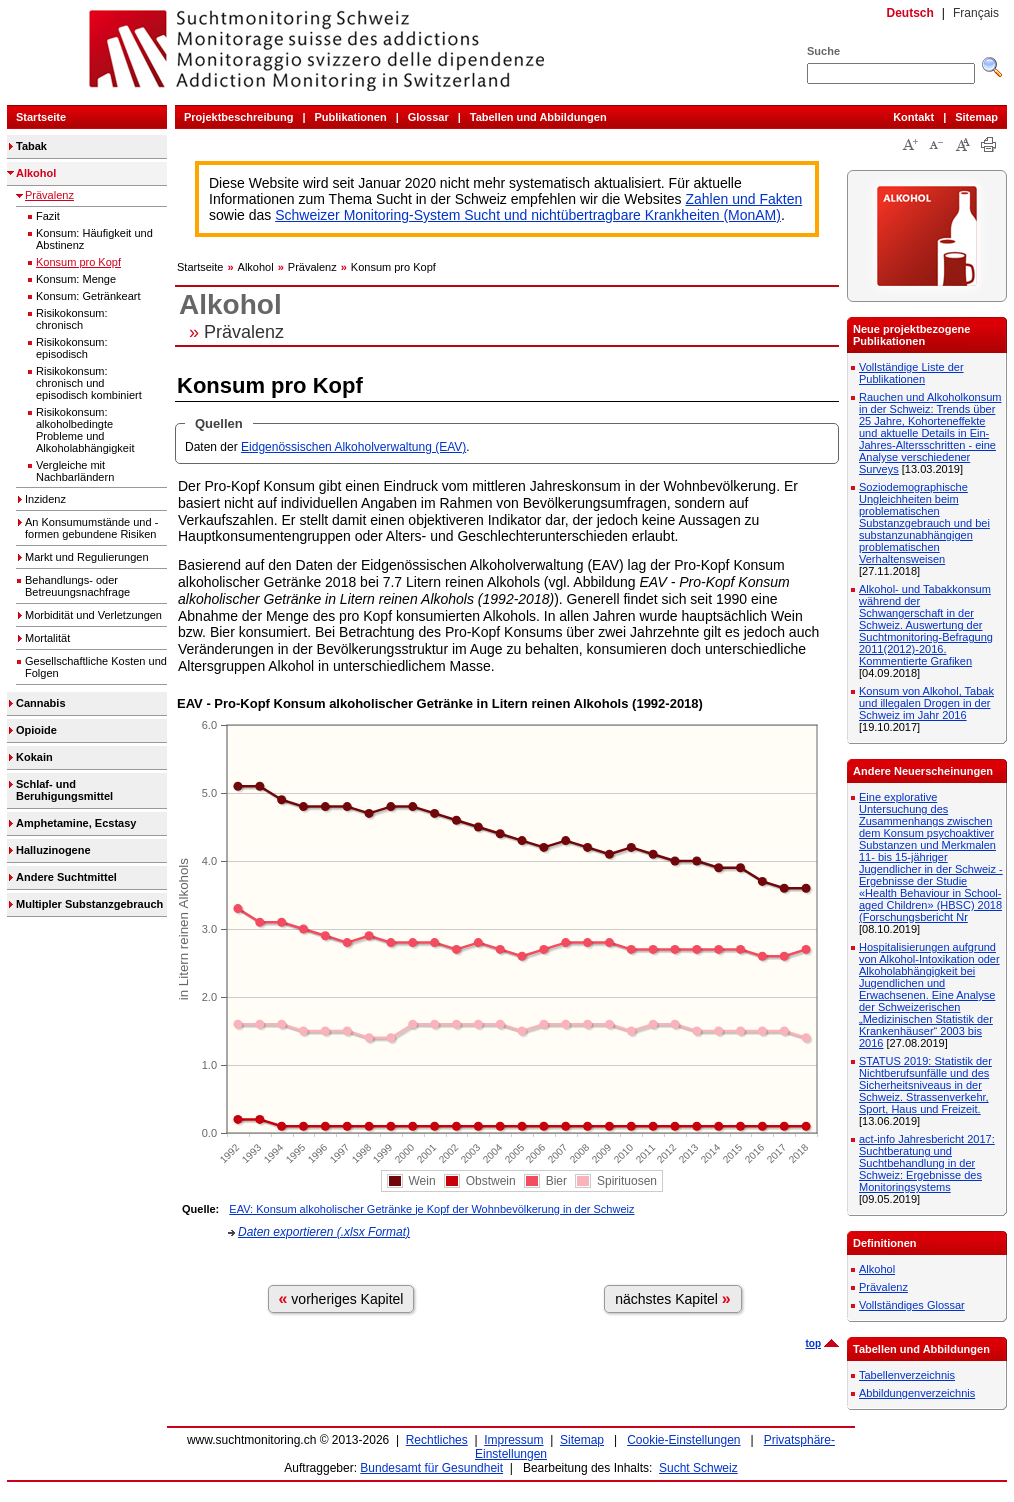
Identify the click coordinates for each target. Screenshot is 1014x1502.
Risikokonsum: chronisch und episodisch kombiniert (89, 383)
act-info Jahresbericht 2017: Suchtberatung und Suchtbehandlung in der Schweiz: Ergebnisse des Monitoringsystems (927, 1163)
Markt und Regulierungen (87, 557)
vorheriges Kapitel (341, 1298)
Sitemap (976, 117)
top (813, 1343)
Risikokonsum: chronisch (72, 319)
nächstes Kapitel (673, 1298)
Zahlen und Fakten (744, 199)
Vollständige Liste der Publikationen (911, 373)
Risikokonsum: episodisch (72, 348)
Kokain (34, 757)
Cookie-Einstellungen (683, 1440)
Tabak (31, 146)
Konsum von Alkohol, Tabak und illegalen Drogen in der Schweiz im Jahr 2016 (926, 703)
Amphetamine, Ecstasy (76, 823)
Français (976, 13)
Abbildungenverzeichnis (917, 1393)
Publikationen (351, 117)
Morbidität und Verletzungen (93, 615)
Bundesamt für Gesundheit (431, 1468)
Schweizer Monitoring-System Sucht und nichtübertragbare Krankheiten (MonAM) (528, 215)
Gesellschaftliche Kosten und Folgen (96, 667)
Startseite (41, 117)
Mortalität (47, 638)
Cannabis (41, 703)
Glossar (428, 117)
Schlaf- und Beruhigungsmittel (64, 790)
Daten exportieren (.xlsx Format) (324, 1232)
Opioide (36, 730)
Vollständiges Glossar (912, 1305)
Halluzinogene (53, 850)
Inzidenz (45, 499)
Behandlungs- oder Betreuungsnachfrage (77, 586)
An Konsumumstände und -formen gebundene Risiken (91, 528)
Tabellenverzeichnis (907, 1375)
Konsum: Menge (76, 279)
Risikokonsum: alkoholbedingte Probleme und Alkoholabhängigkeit (85, 430)
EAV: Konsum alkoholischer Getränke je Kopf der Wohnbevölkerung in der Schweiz (431, 1209)
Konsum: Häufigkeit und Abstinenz (94, 239)
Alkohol (36, 173)
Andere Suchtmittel (66, 877)
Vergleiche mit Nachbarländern (75, 471)
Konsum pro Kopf (78, 262)
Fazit (48, 216)
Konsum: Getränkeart (88, 296)
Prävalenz (49, 195)
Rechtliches (437, 1440)
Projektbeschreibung (238, 117)
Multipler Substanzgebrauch (89, 904)
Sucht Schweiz (698, 1468)
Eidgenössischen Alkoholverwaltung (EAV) (353, 447)
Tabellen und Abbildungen (538, 117)
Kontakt (913, 117)
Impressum (513, 1440)
